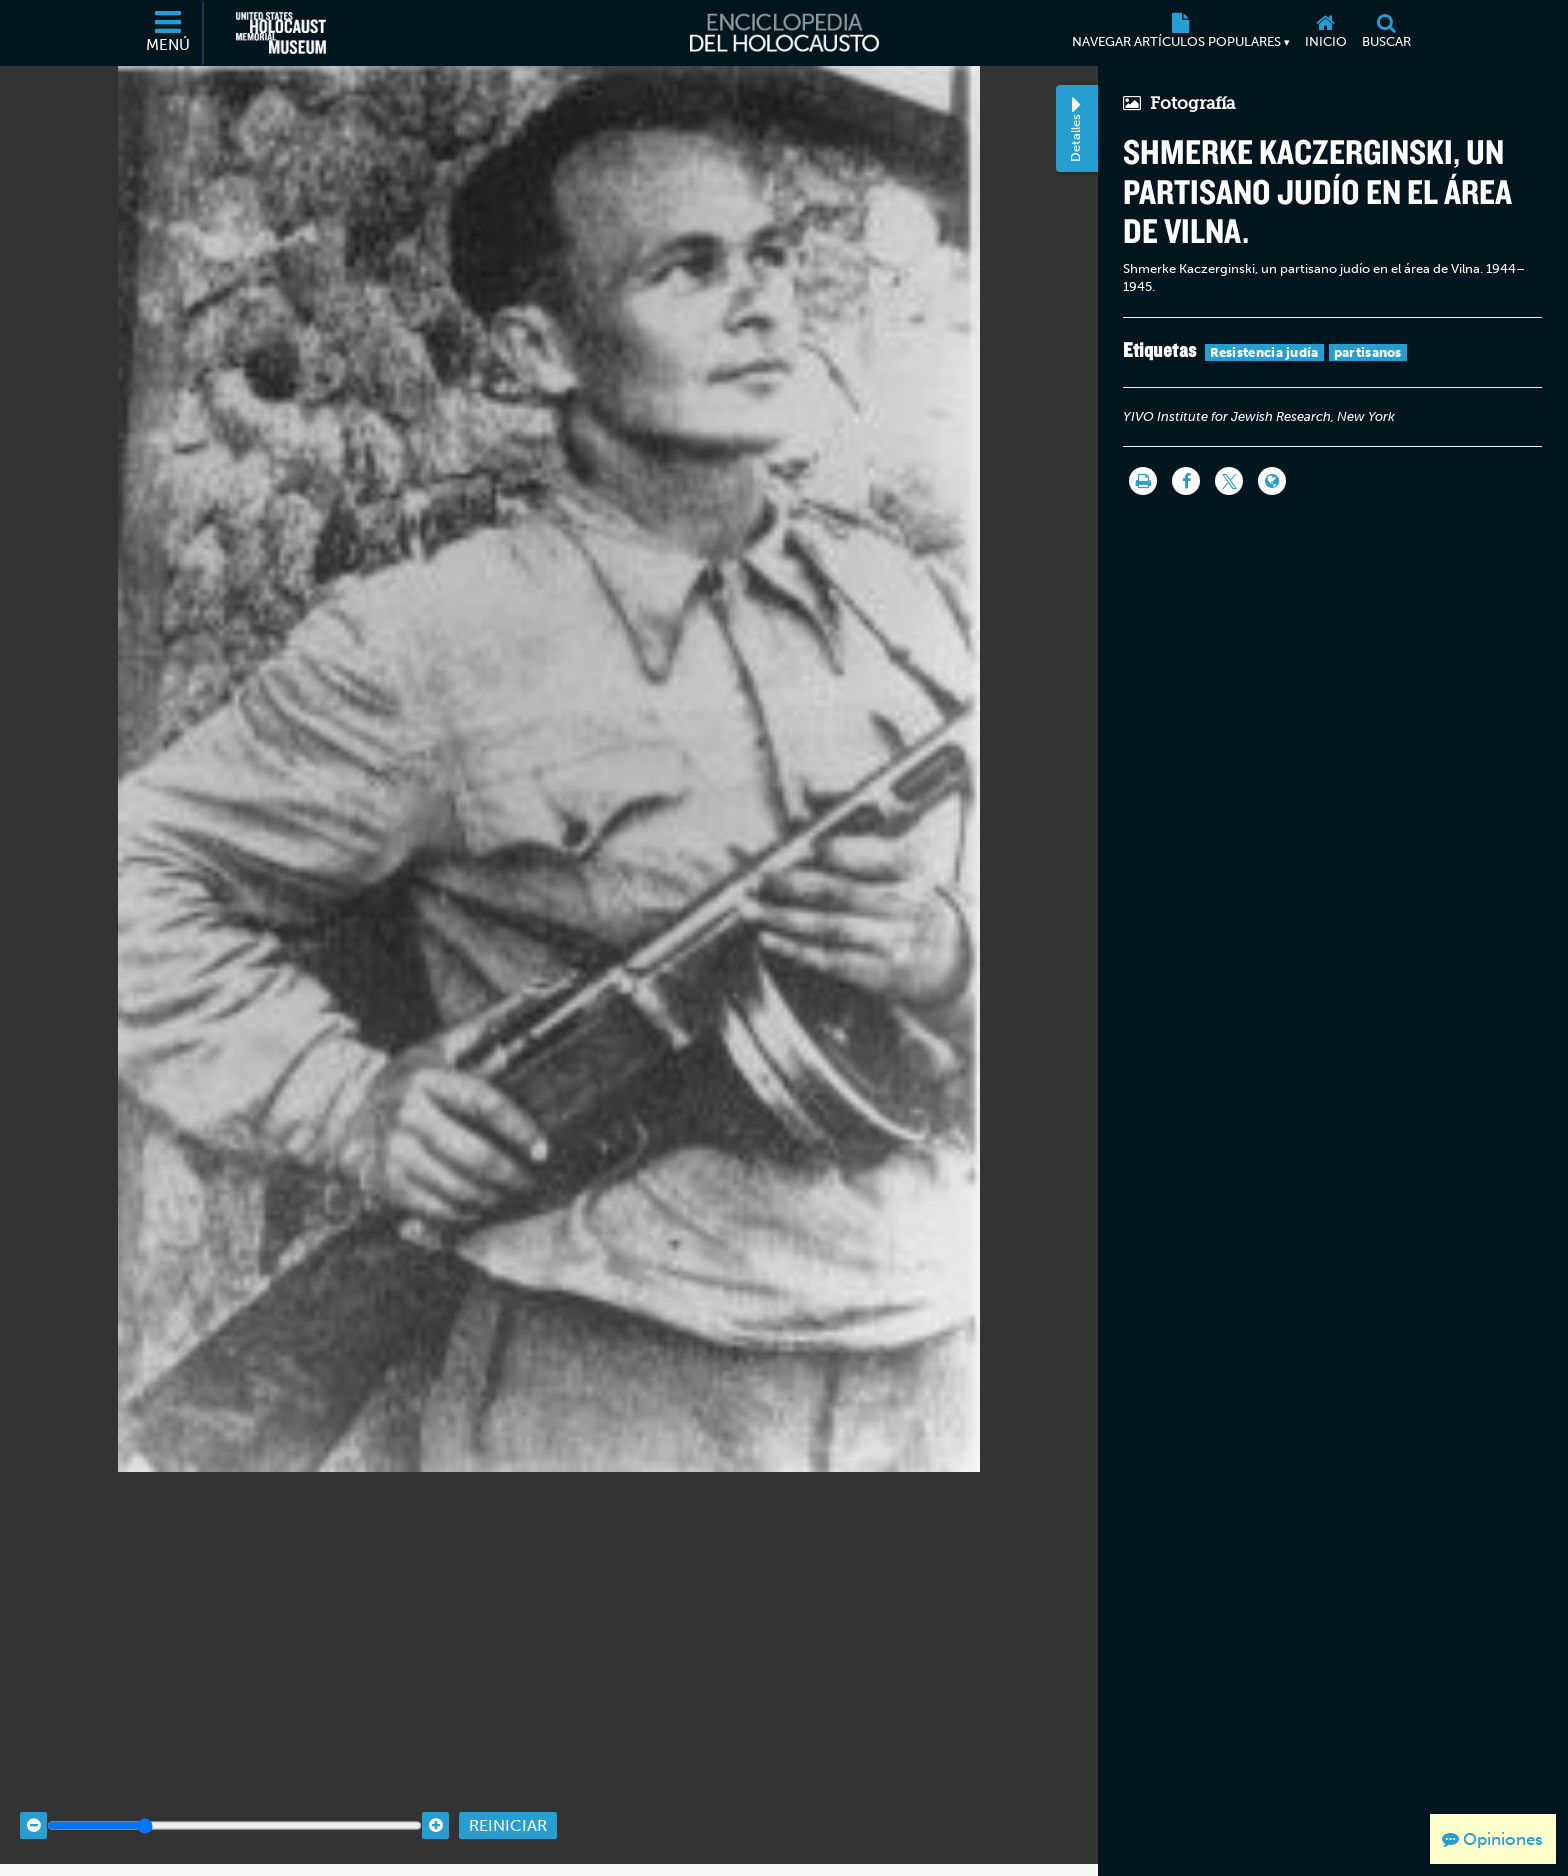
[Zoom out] (33, 1798)
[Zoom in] (435, 1798)
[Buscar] (1386, 33)
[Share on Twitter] (1229, 481)
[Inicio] (1325, 33)
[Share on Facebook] (1186, 481)
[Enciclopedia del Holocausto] (784, 33)
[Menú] (169, 33)
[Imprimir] (1143, 481)
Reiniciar (508, 1797)
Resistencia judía (1264, 352)
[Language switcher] (1272, 481)
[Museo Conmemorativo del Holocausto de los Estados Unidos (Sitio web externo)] (281, 33)
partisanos (1368, 352)
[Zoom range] (234, 1798)
